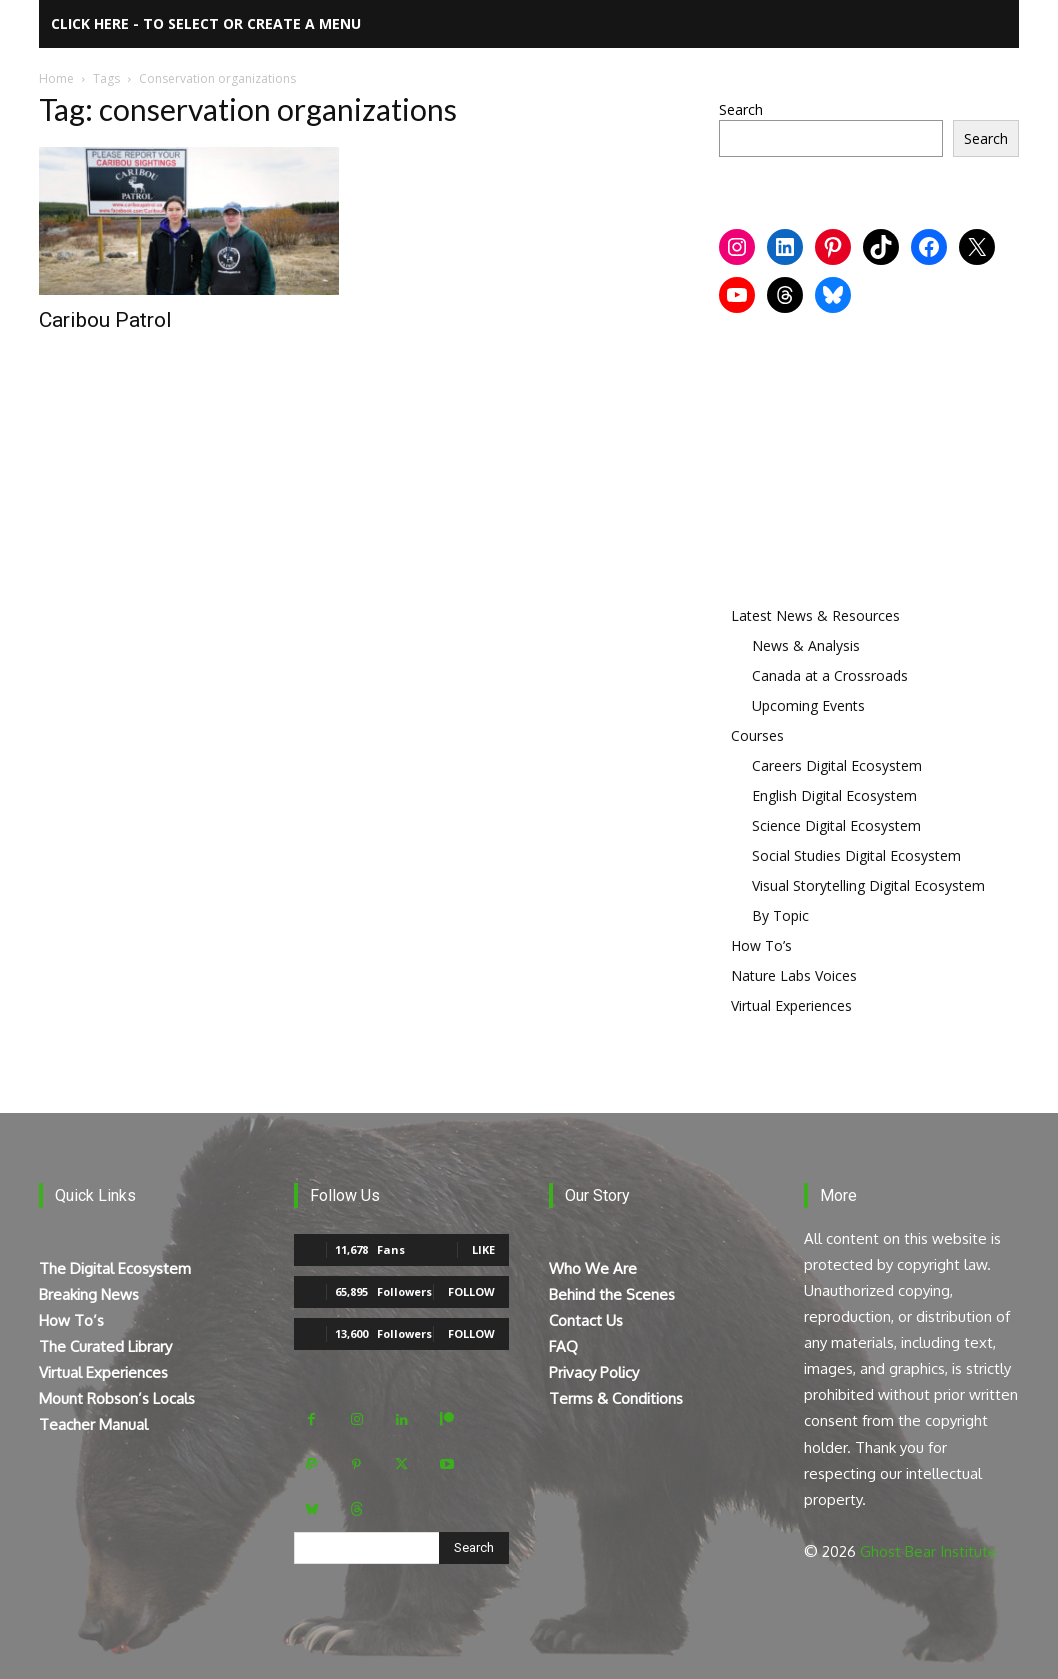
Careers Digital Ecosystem (837, 765)
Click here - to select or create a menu (206, 23)
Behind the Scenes (612, 1294)
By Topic (780, 915)
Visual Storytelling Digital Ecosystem (868, 885)
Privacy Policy (594, 1372)
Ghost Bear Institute (928, 1551)
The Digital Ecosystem (115, 1268)
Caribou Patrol (105, 320)
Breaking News (89, 1294)
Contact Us (586, 1320)
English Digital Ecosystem (834, 795)
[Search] (474, 1548)
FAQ (563, 1346)
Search (741, 109)
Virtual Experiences (791, 1005)
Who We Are (593, 1268)
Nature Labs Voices (794, 975)
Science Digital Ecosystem (836, 825)
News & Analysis (806, 645)
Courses (757, 735)
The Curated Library (105, 1346)
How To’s (761, 945)
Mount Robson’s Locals (117, 1398)
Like (483, 1249)
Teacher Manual (93, 1424)
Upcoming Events (808, 705)
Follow (471, 1291)
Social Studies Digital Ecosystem (856, 855)
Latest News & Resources (815, 615)
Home (56, 78)
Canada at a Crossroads (830, 675)
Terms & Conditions (616, 1398)
